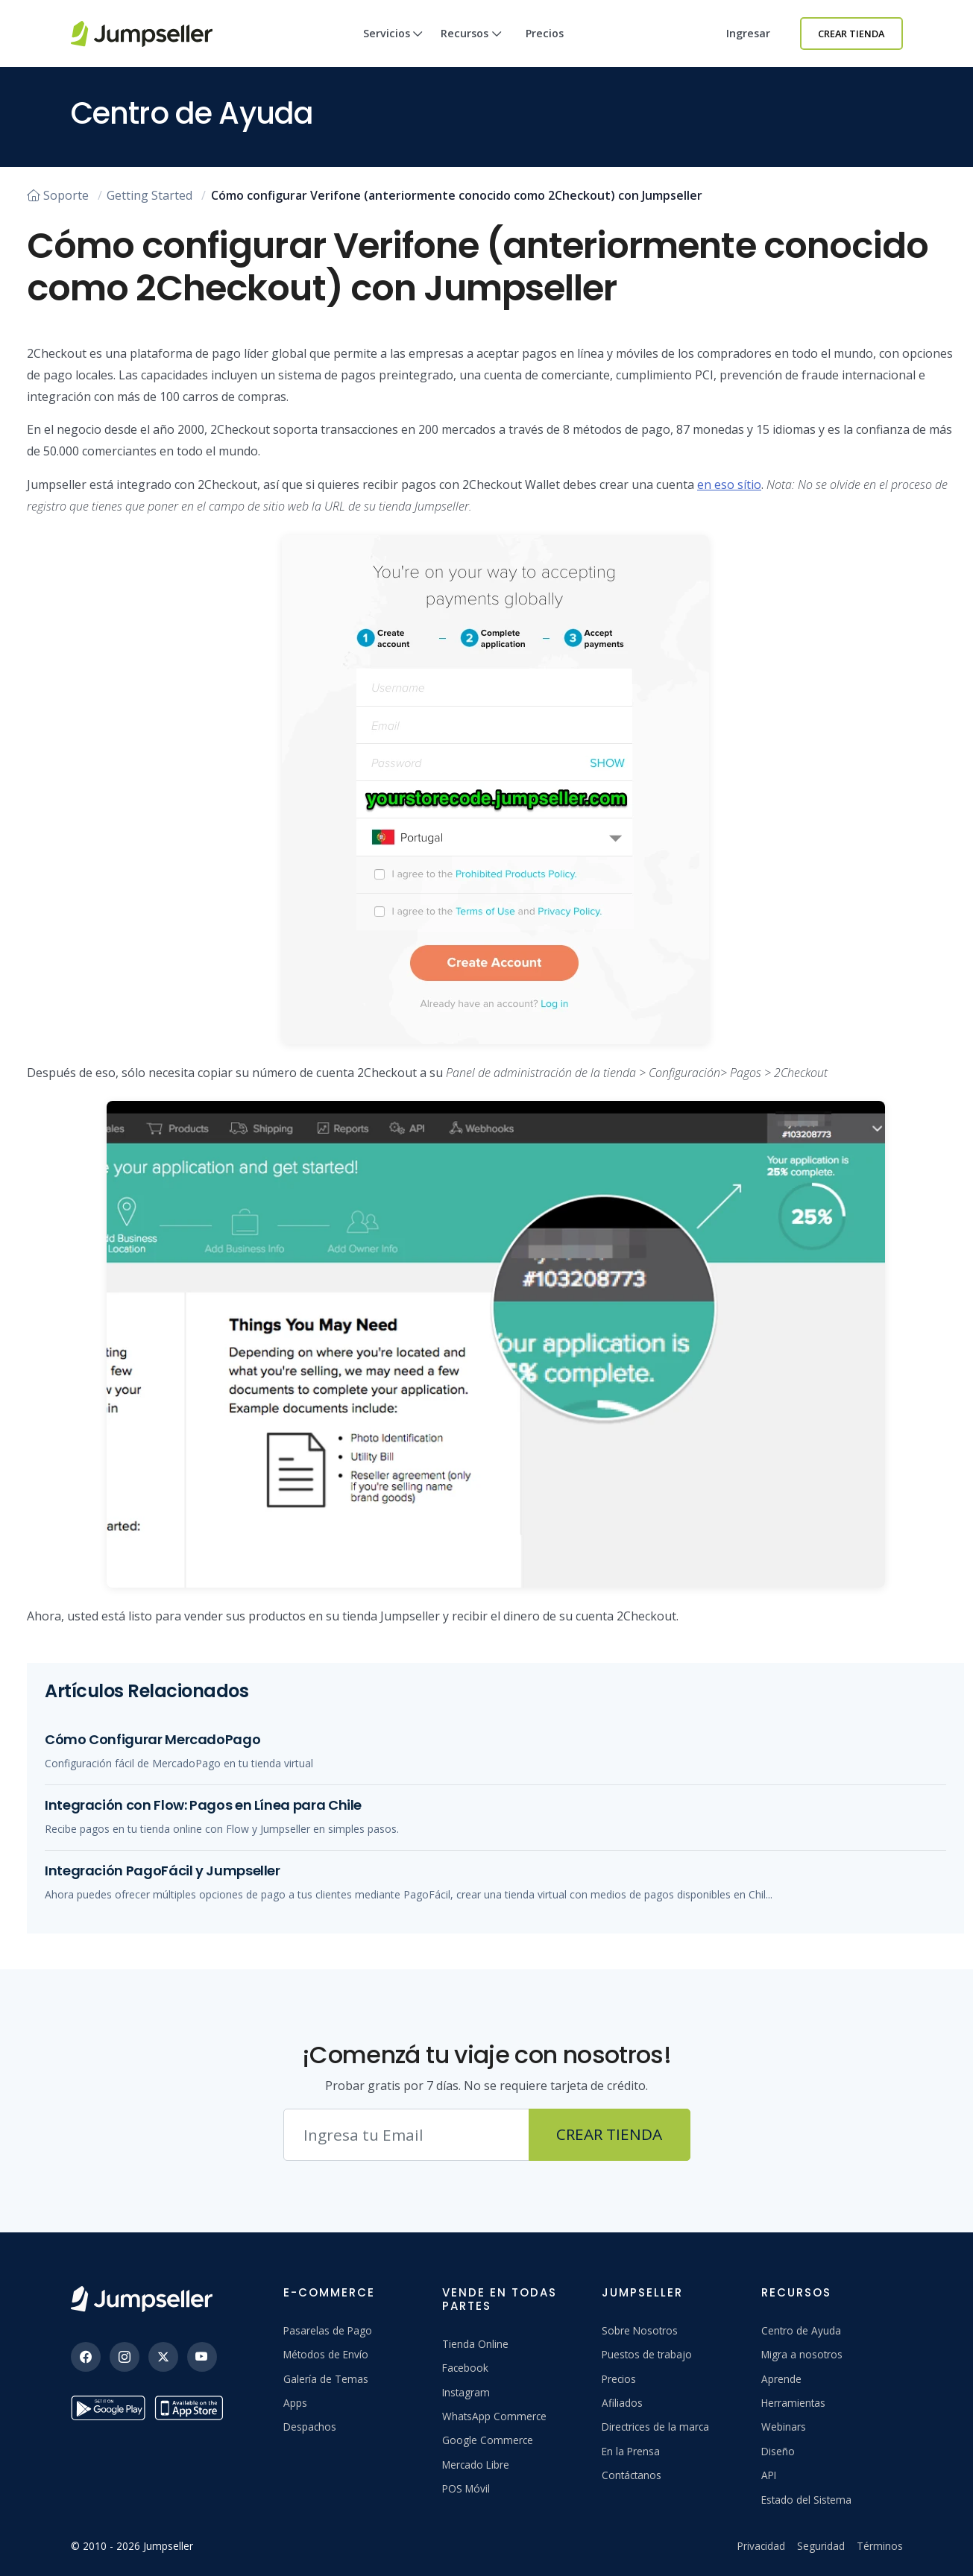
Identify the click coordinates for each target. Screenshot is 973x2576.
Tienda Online (475, 2344)
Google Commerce (487, 2440)
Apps (295, 2403)
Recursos (471, 46)
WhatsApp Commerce (494, 2416)
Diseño (778, 2451)
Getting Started (149, 195)
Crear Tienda (851, 33)
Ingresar (748, 33)
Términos (880, 2546)
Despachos (309, 2426)
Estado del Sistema (806, 2500)
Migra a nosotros (802, 2354)
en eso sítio (729, 484)
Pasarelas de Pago (327, 2330)
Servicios (393, 46)
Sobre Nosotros (640, 2330)
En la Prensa (631, 2451)
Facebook (465, 2368)
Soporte (58, 195)
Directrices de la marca (655, 2426)
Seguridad (821, 2546)
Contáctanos (631, 2475)
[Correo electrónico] (406, 2135)
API (768, 2475)
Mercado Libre (475, 2464)
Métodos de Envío (325, 2354)
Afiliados (622, 2403)
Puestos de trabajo (647, 2354)
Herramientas (793, 2403)
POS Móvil (466, 2488)
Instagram (466, 2392)
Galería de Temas (325, 2379)
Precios (545, 33)
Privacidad (761, 2546)
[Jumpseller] (141, 2299)
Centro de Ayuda (801, 2330)
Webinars (783, 2426)
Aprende (781, 2379)
